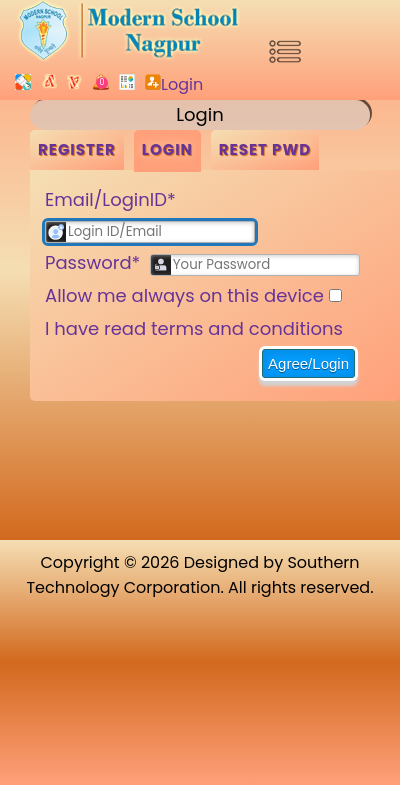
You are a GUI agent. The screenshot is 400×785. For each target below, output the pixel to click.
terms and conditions (247, 328)
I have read (194, 328)
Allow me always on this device (184, 295)
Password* (92, 262)
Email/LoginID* (110, 199)
